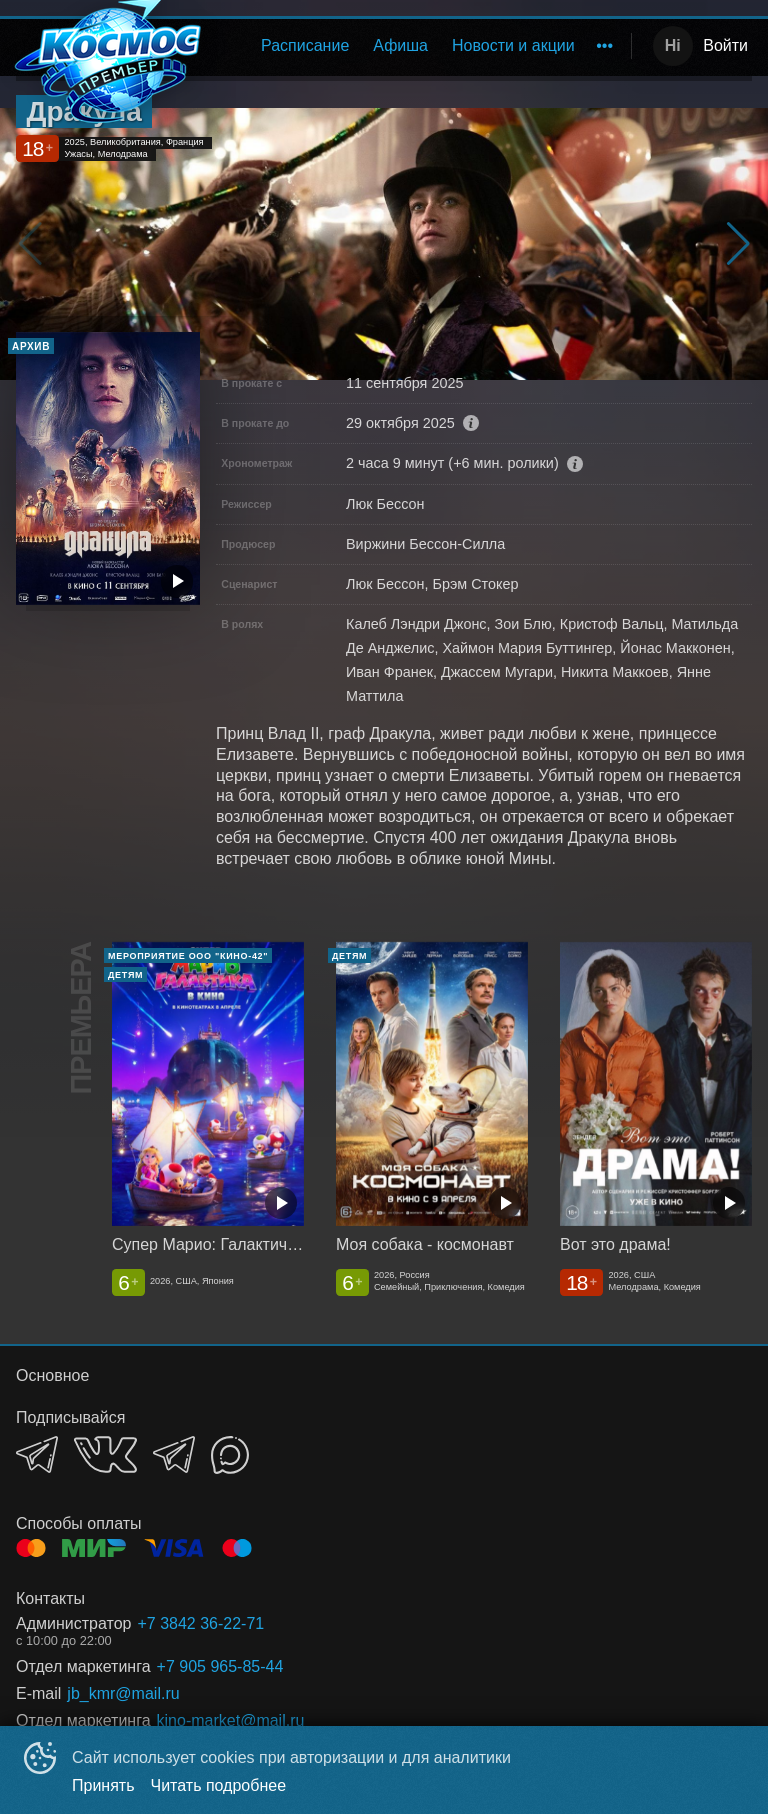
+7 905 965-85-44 (220, 1666)
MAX (230, 1455)
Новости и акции (513, 45)
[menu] (421, 46)
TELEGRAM (37, 1454)
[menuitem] (305, 46)
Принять (103, 1785)
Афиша (400, 45)
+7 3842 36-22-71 (200, 1623)
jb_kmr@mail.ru (123, 1693)
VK (105, 1454)
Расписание (305, 45)
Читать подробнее (219, 1785)
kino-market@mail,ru (231, 1720)
